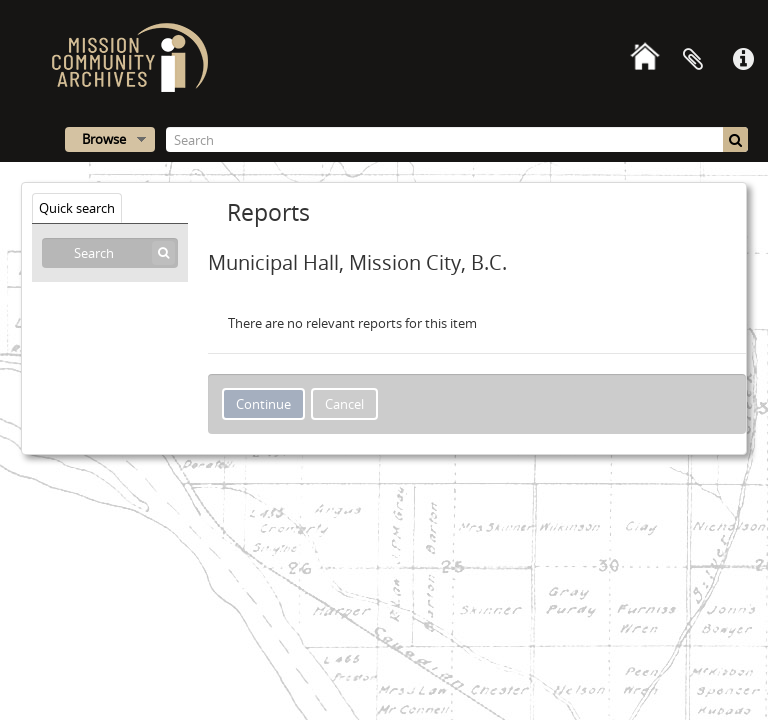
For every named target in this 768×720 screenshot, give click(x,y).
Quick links (743, 60)
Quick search (77, 208)
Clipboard (693, 60)
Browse (104, 139)
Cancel (344, 404)
